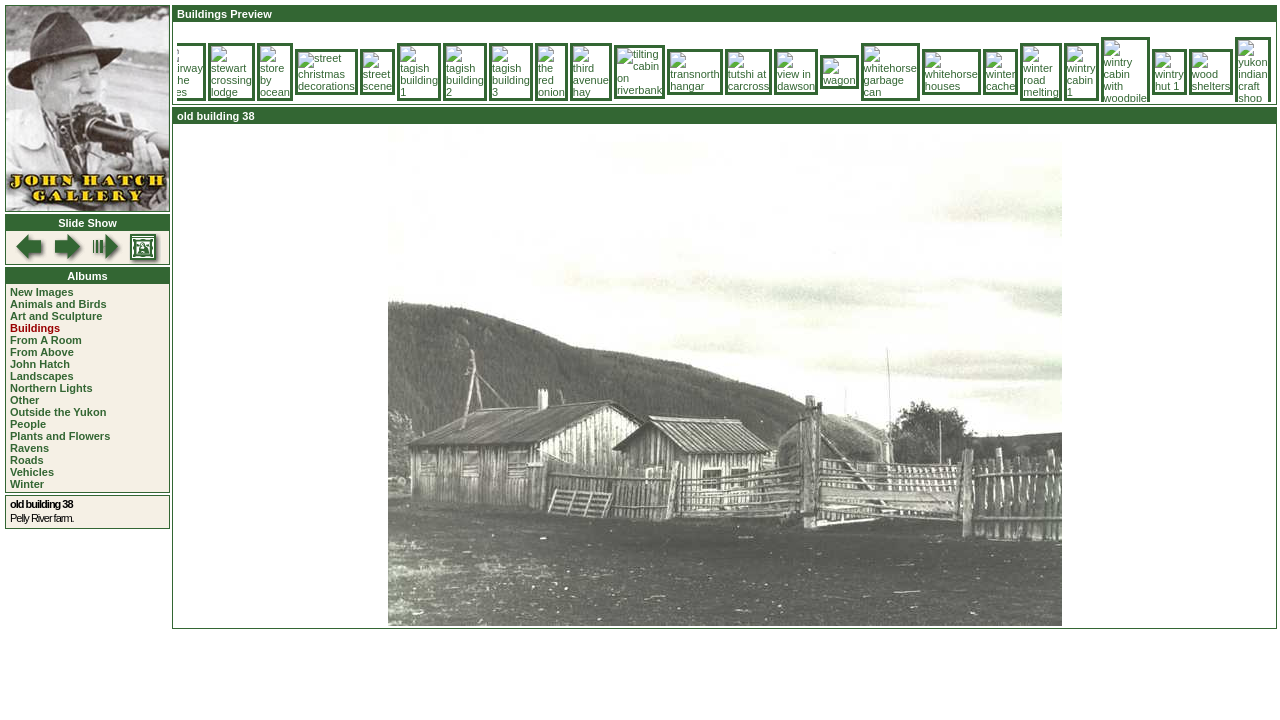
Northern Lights (51, 388)
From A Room (46, 340)
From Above (42, 352)
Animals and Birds (58, 304)
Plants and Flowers (60, 436)
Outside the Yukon (58, 412)
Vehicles (32, 472)
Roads (27, 460)
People (28, 424)
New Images (42, 292)
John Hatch (40, 364)
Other (24, 400)
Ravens (29, 448)
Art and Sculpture (56, 316)
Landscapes (42, 376)
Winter (27, 484)
